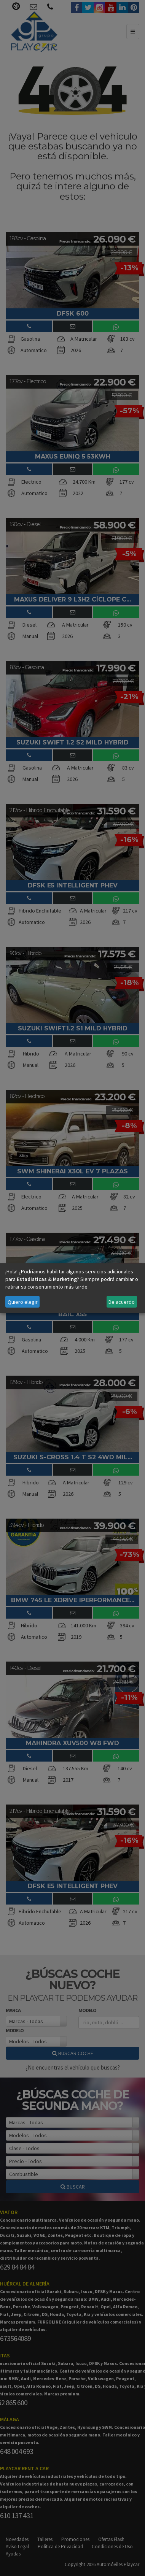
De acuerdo (121, 1301)
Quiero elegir (23, 1301)
